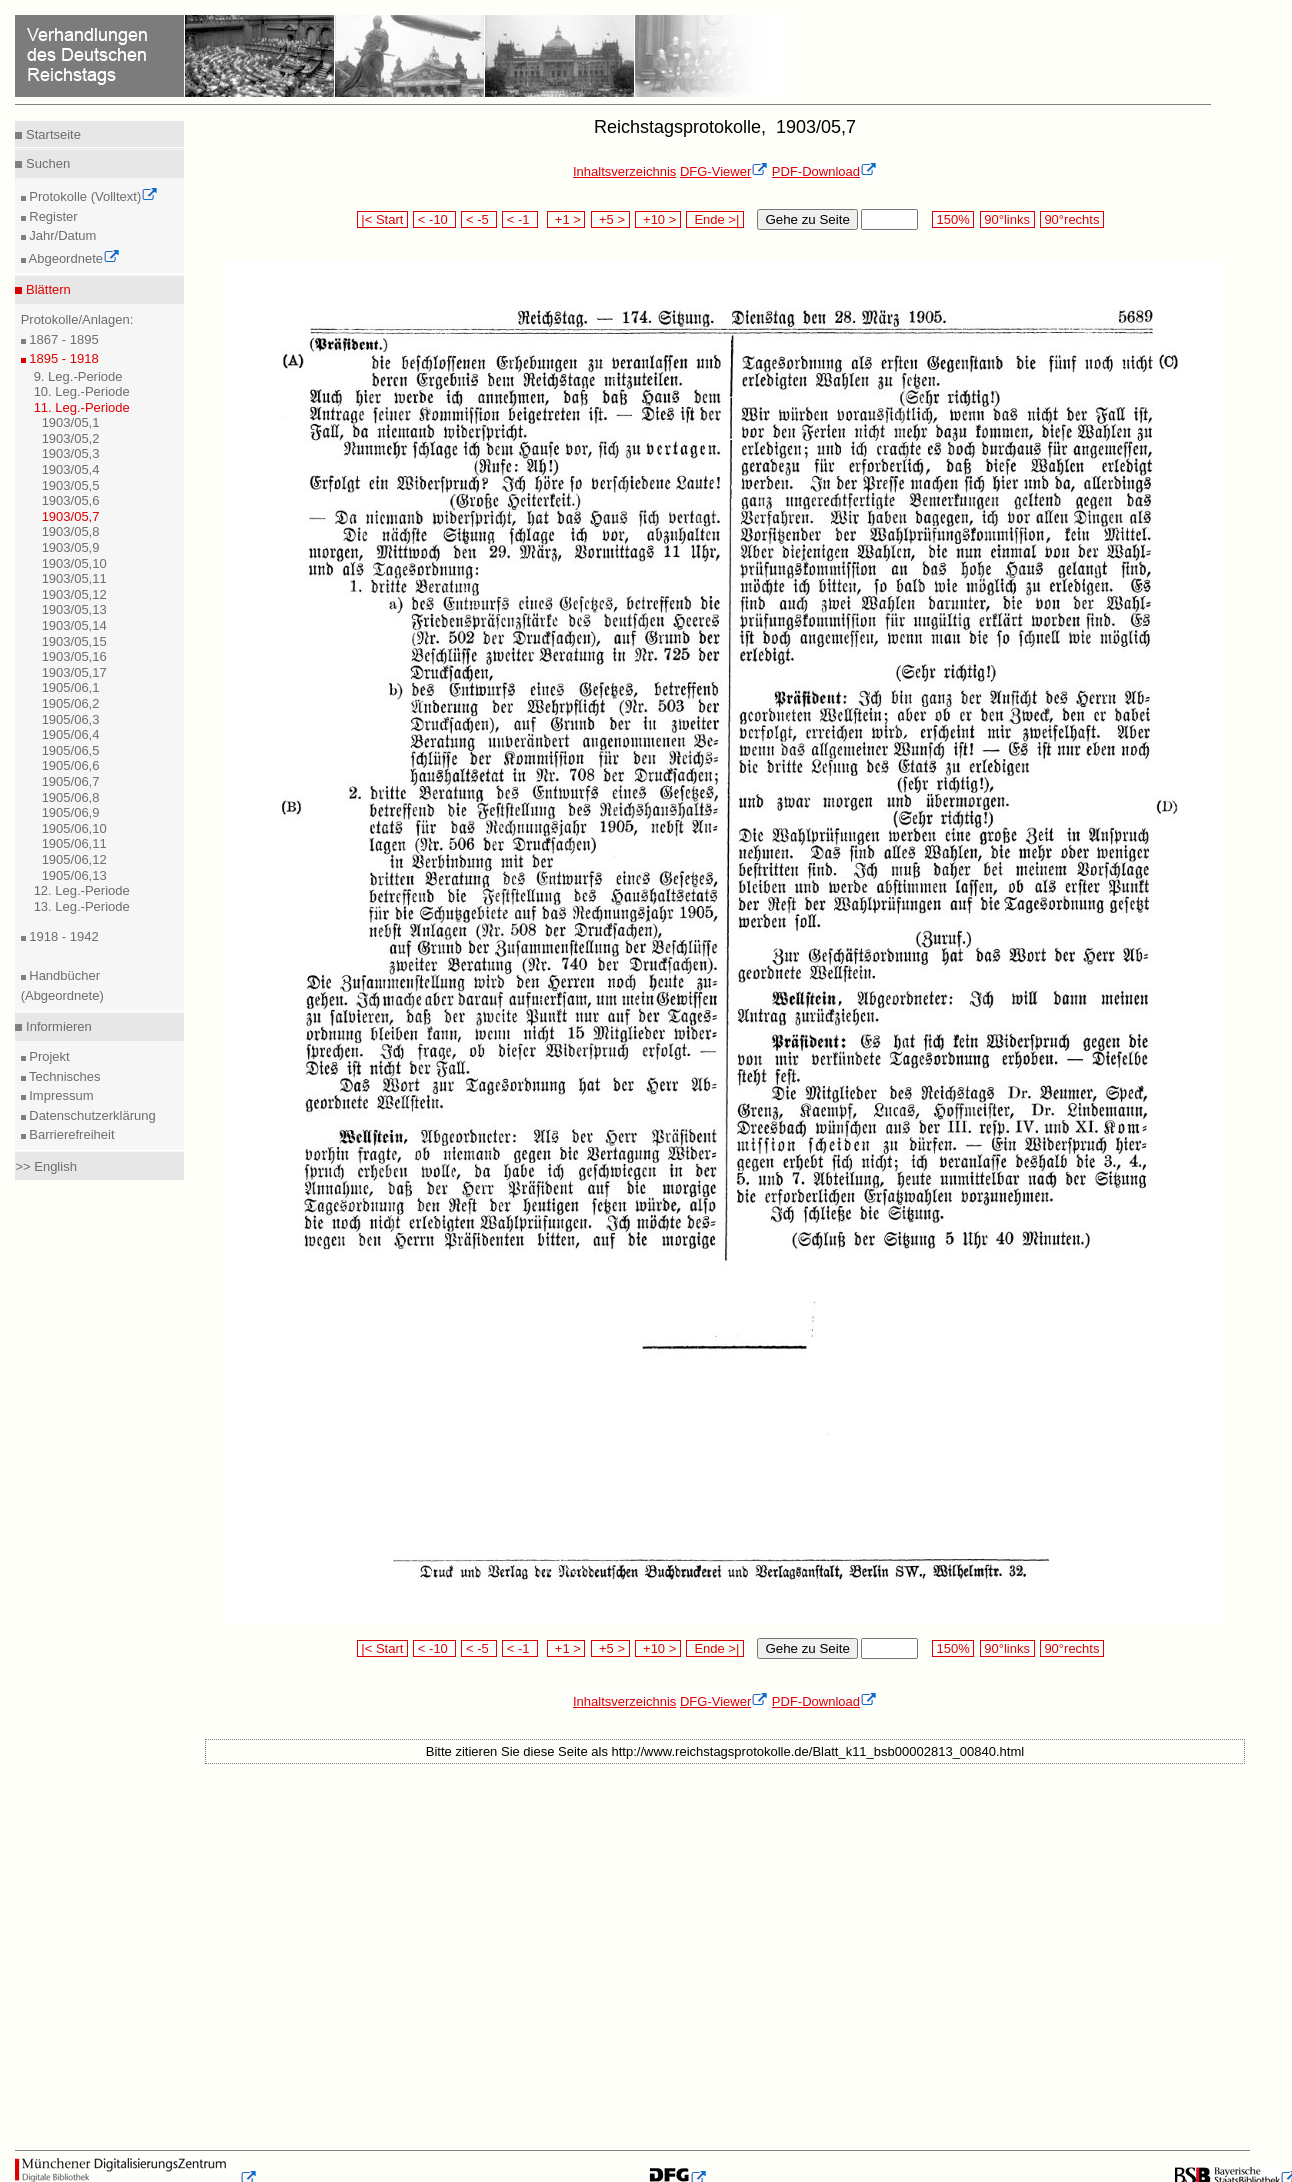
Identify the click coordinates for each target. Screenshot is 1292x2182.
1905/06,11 (74, 843)
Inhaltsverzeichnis (624, 171)
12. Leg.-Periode (82, 890)
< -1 (520, 219)
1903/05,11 (74, 578)
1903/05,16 (74, 656)
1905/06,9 (71, 812)
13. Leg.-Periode (82, 906)
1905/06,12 (74, 859)
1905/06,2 (71, 703)
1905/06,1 (71, 687)
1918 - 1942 (62, 936)
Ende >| (715, 219)
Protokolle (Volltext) (92, 196)
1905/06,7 (71, 781)
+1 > (566, 219)
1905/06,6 (71, 765)
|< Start (382, 219)
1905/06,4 (71, 734)
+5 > (610, 219)
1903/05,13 (74, 609)
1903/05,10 (74, 563)
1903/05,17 (74, 672)
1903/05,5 (71, 485)
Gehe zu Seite (807, 219)
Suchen (46, 163)
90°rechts (1072, 219)
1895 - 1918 (62, 358)
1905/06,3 (71, 719)
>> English (45, 1166)
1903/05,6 (71, 500)
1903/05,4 (71, 469)
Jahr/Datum (61, 235)
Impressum (60, 1095)
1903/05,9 (71, 547)
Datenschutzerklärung (91, 1115)
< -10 (434, 219)
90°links (1007, 219)
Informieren (56, 1026)
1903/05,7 (71, 516)
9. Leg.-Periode (78, 376)
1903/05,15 (74, 641)
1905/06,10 (74, 828)
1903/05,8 (71, 531)
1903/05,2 (71, 438)
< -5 (479, 219)
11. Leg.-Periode (82, 407)
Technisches (63, 1076)
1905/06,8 (71, 797)
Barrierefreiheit (70, 1134)
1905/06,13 (74, 875)
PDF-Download (824, 171)
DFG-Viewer (724, 171)
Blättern (46, 289)
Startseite (51, 134)
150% (953, 219)
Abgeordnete (73, 258)
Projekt (48, 1056)
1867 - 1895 (62, 339)
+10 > (658, 219)
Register (52, 216)
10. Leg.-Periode (82, 391)
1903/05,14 (74, 625)
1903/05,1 (71, 422)
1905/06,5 (71, 750)
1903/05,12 (74, 594)
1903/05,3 (71, 453)
